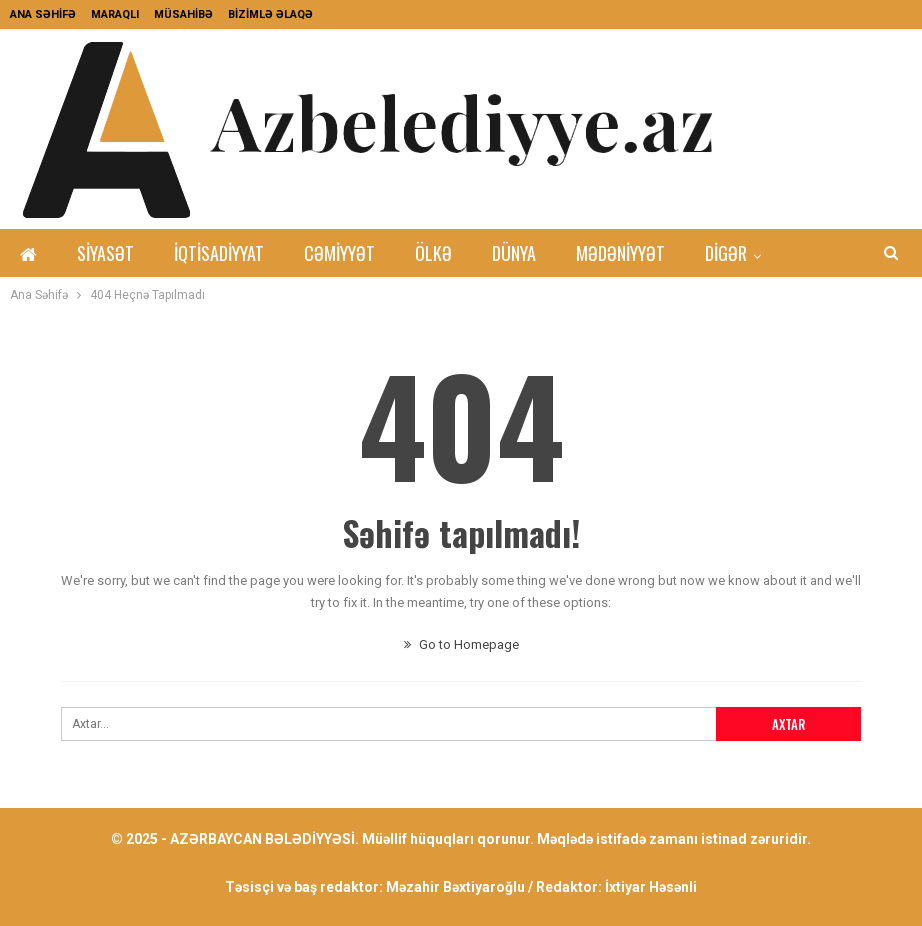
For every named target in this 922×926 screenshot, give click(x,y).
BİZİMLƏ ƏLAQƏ (270, 14)
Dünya (514, 253)
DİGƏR (726, 253)
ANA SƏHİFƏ (43, 14)
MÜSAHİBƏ (183, 14)
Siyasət (105, 253)
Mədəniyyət (620, 253)
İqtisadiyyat (219, 253)
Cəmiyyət (339, 253)
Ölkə (433, 253)
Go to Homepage (461, 644)
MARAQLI (115, 14)
